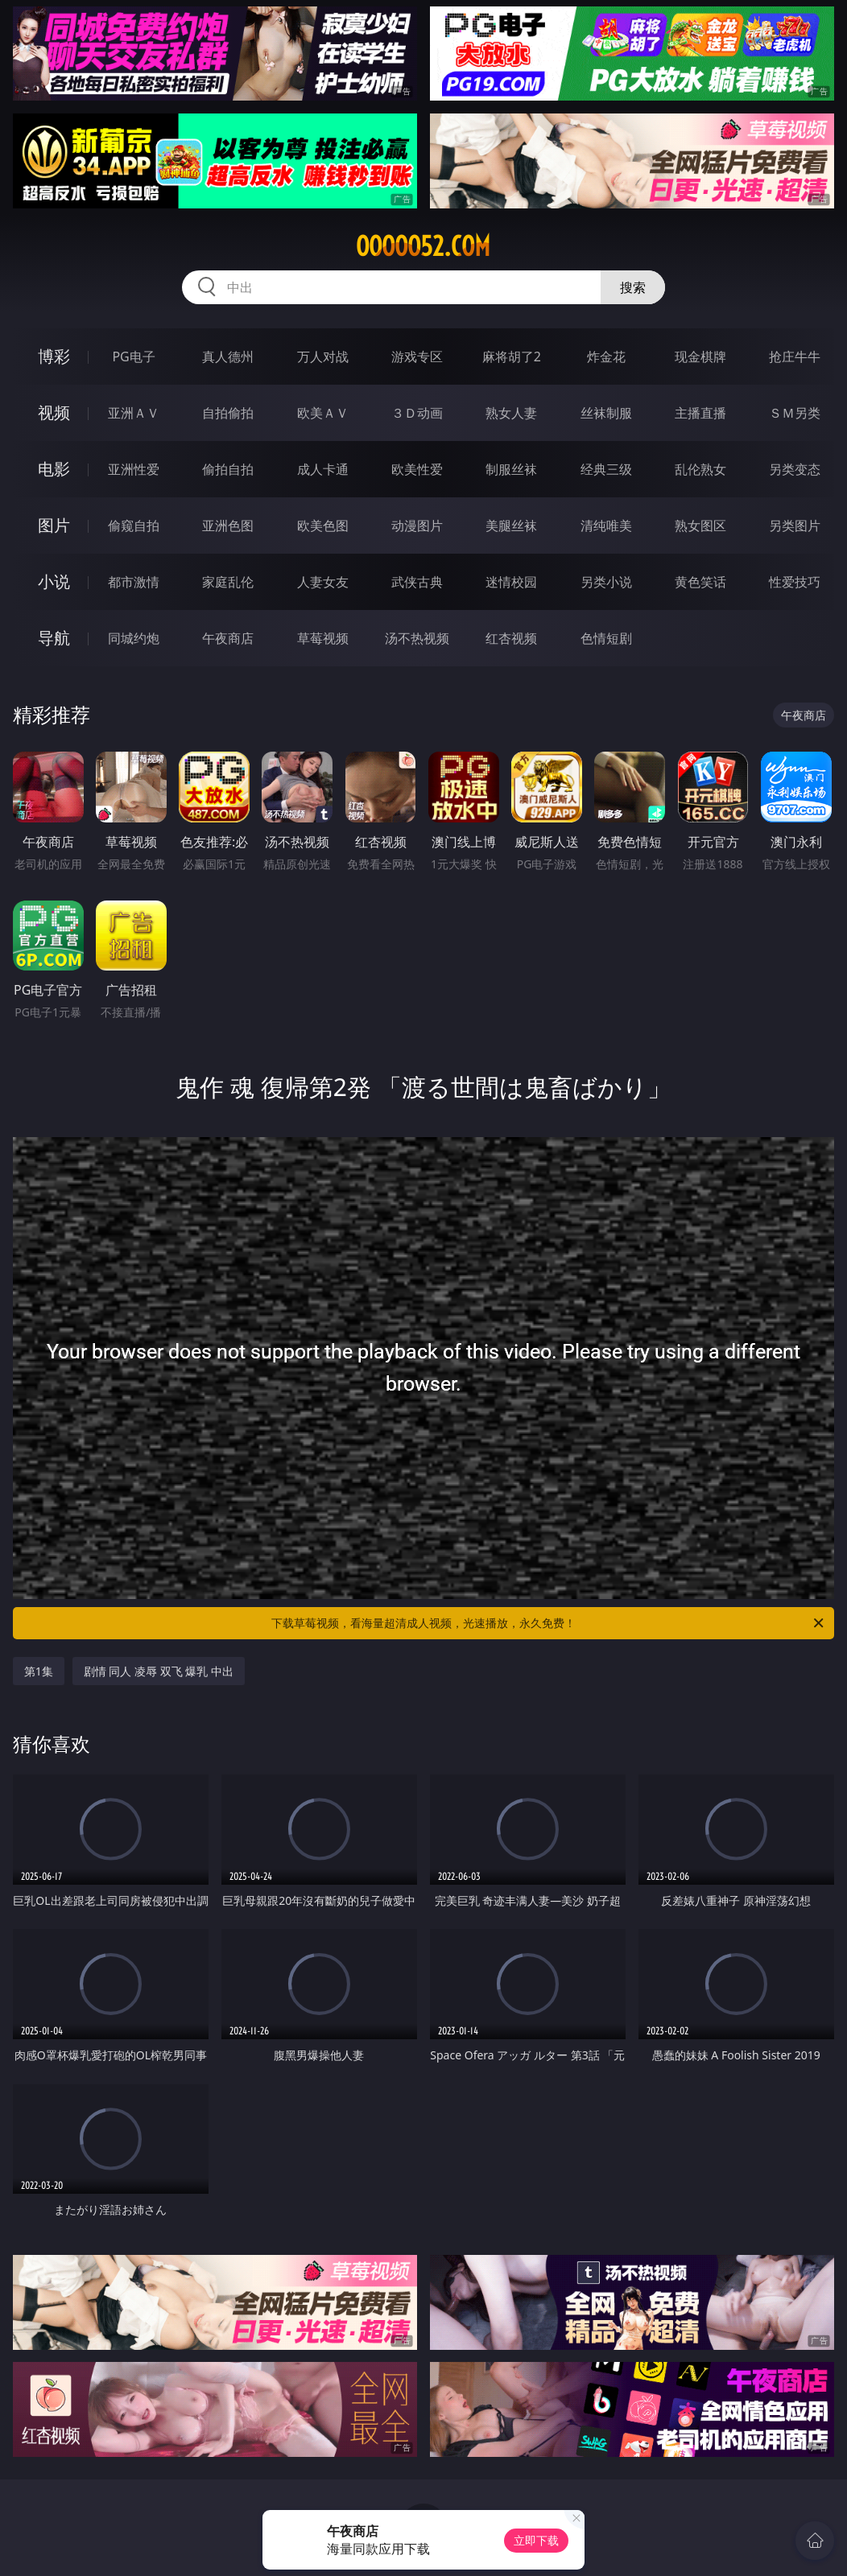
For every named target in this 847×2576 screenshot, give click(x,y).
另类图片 (794, 525)
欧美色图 (323, 525)
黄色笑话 (700, 582)
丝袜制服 (606, 413)
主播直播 (700, 413)
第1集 (38, 1671)
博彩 (54, 356)
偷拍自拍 (228, 469)
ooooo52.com (423, 246)
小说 (54, 581)
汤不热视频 (417, 638)
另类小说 (606, 582)
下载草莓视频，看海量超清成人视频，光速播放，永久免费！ (548, 1623)
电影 (54, 469)
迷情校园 (511, 582)
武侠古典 (417, 582)
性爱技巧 (794, 582)
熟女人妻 (511, 413)
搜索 (633, 287)
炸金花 (606, 356)
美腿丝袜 (511, 525)
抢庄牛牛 (794, 356)
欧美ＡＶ (323, 413)
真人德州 (228, 356)
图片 (54, 525)
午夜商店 (228, 638)
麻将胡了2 (511, 356)
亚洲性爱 (133, 469)
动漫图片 (417, 525)
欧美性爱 (417, 469)
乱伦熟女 (700, 469)
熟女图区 (700, 525)
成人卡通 (323, 469)
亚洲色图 (228, 525)
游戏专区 (417, 356)
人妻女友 (323, 582)
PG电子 (133, 356)
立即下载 (536, 2540)
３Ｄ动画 (417, 413)
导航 (54, 638)
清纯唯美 (606, 525)
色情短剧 (606, 638)
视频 (54, 412)
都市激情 (133, 582)
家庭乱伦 (228, 582)
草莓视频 (323, 638)
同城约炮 (133, 638)
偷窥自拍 (133, 525)
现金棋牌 (700, 356)
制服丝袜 (511, 469)
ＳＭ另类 (794, 413)
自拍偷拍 (228, 413)
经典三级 (606, 469)
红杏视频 (511, 638)
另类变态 (794, 469)
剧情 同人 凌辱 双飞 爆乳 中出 (158, 1671)
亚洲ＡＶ (133, 413)
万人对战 (323, 356)
